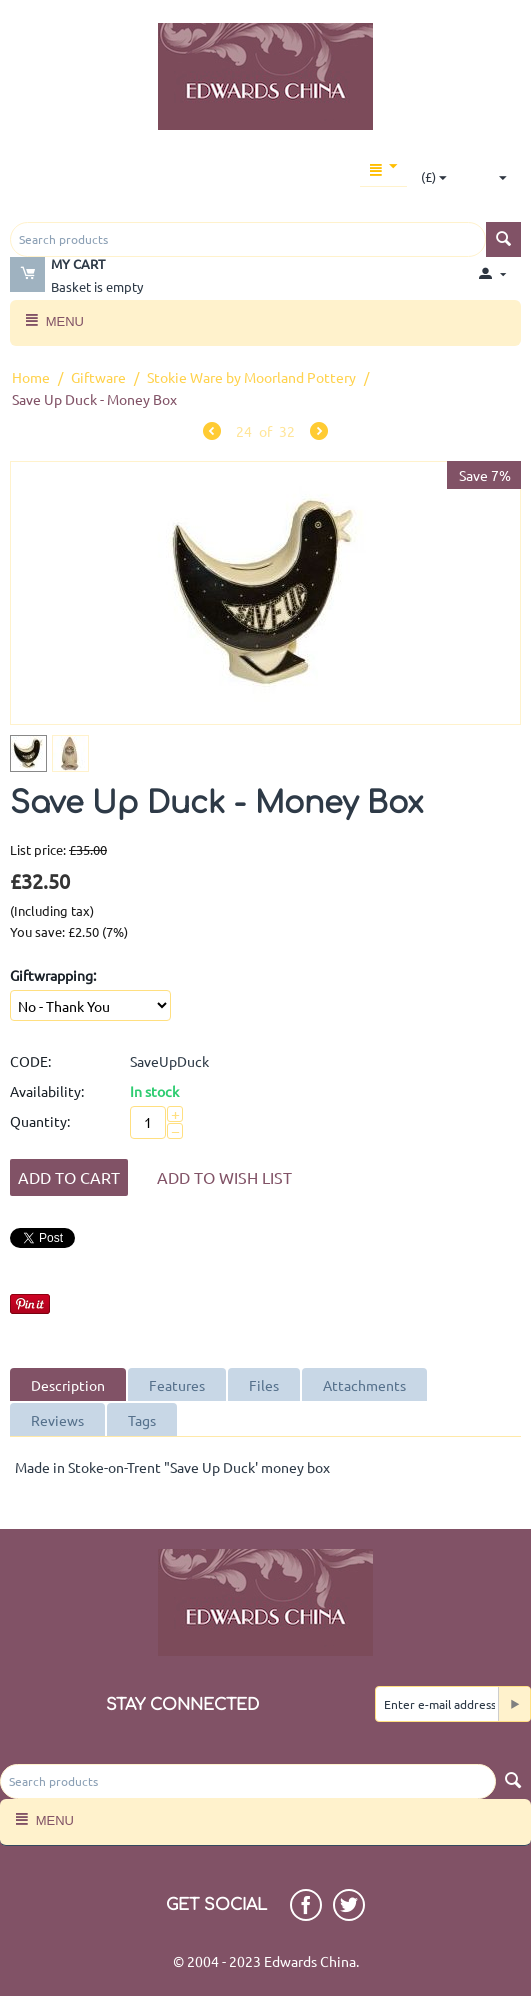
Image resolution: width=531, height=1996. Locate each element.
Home (31, 377)
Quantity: (40, 1121)
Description (68, 1385)
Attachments (364, 1385)
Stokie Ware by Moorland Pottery (251, 377)
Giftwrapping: (53, 975)
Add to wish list (224, 1177)
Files (264, 1385)
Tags (142, 1420)
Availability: (47, 1091)
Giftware (98, 377)
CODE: (30, 1061)
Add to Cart (69, 1177)
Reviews (57, 1420)
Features (177, 1385)
